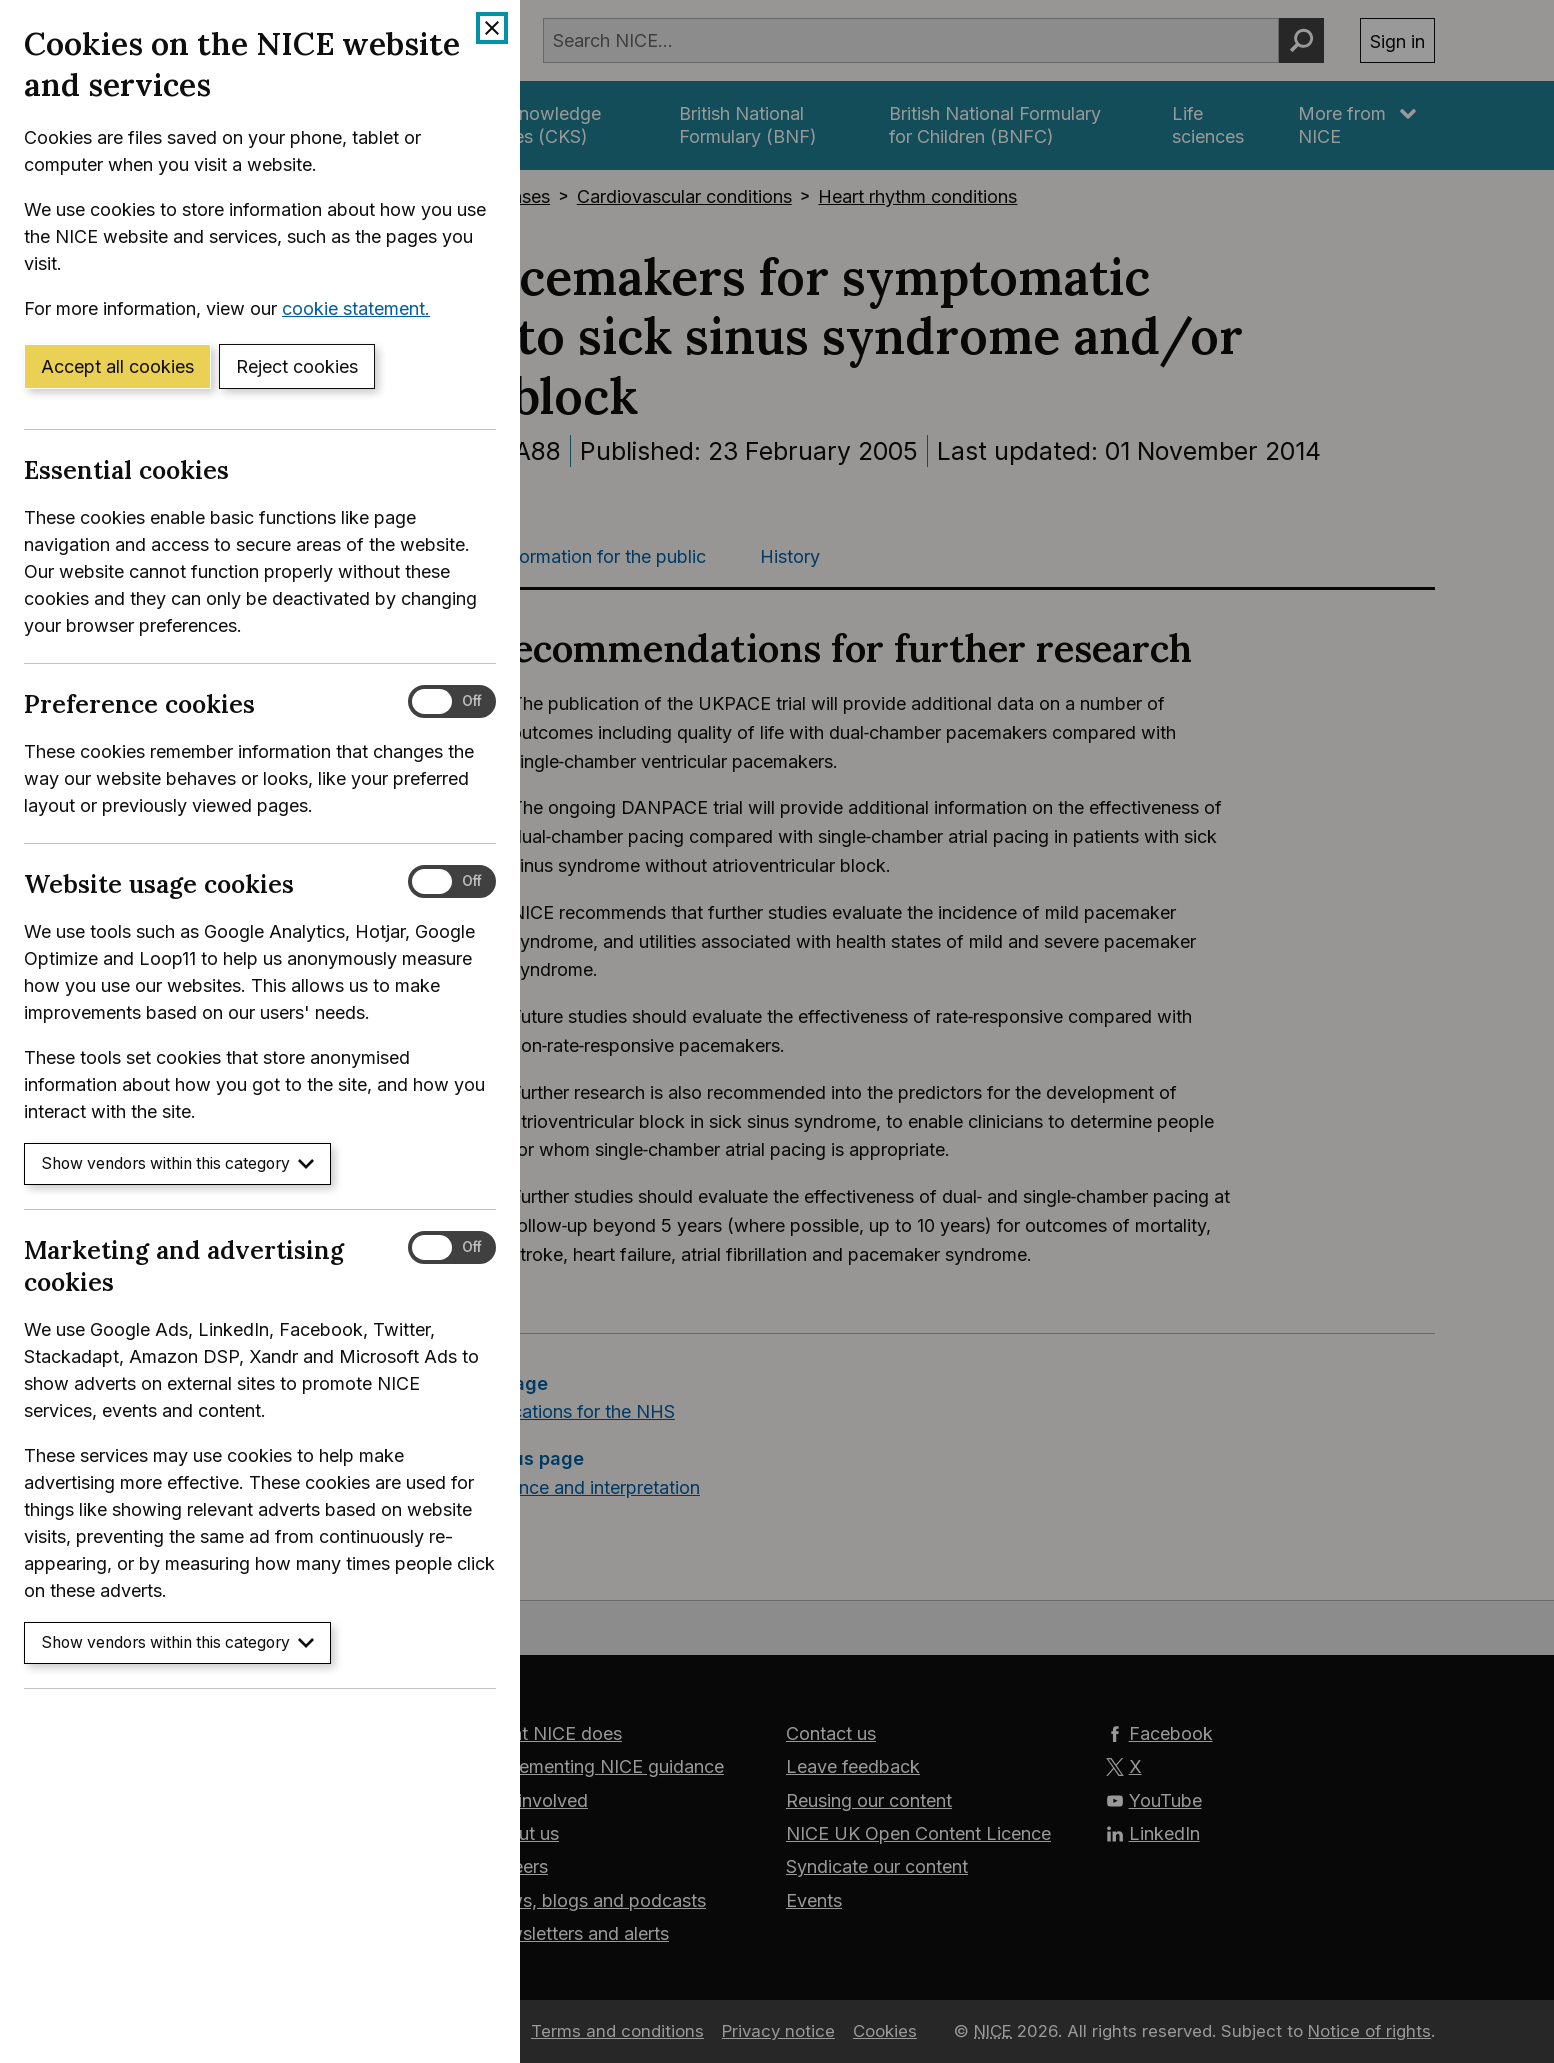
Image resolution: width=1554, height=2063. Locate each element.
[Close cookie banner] (492, 28)
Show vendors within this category (177, 1163)
